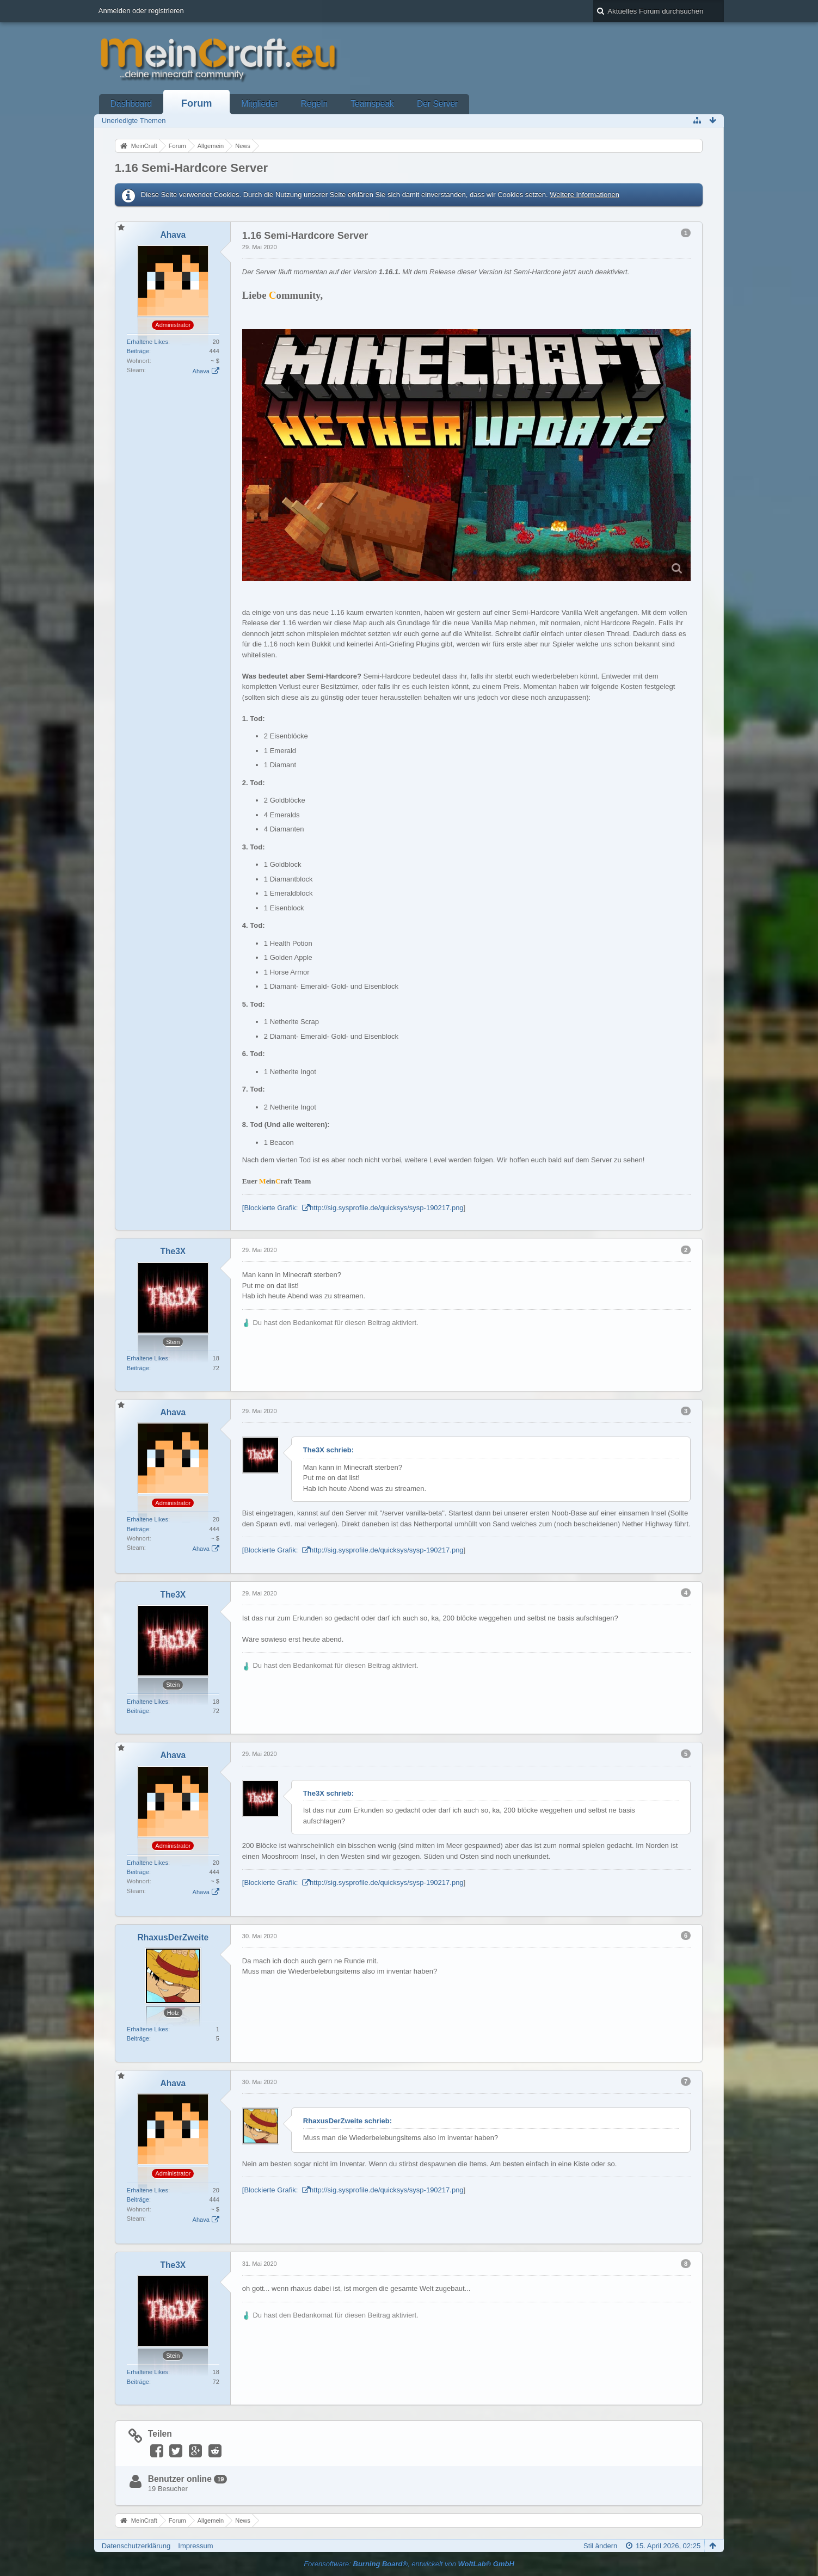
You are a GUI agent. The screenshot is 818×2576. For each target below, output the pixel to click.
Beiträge (138, 351)
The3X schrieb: (328, 1450)
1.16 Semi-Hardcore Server (191, 168)
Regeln (314, 103)
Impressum (195, 2546)
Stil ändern (600, 2546)
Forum (196, 103)
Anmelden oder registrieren (141, 11)
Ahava (201, 371)
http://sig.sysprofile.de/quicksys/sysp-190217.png (387, 1208)
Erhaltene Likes (147, 341)
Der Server (437, 103)
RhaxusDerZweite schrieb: (347, 2121)
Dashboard (131, 103)
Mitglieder (259, 103)
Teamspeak (372, 103)
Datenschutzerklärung (136, 2546)
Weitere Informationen (584, 194)
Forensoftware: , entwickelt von (409, 2564)
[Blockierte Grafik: (271, 1208)
